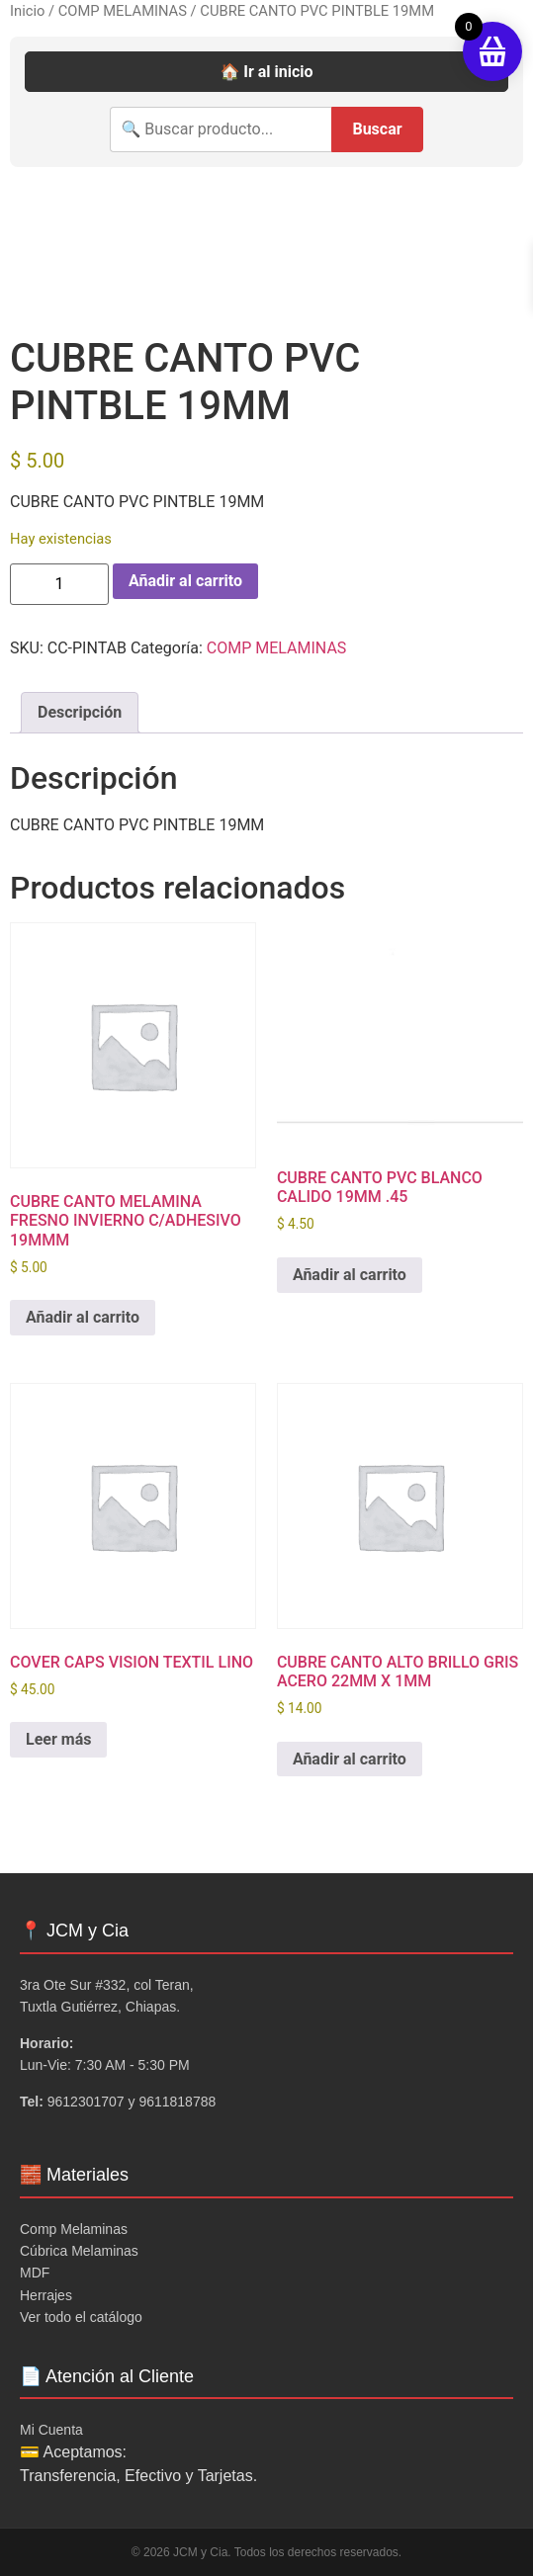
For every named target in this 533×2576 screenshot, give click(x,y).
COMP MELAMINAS (122, 11)
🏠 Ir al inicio (266, 71)
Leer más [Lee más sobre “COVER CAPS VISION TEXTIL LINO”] (58, 1739)
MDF (34, 2272)
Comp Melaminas (74, 2229)
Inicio (27, 11)
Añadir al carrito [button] (82, 1317)
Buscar (376, 129)
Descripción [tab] (80, 712)
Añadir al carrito (185, 580)
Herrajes (46, 2295)
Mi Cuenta (51, 2430)
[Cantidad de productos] (59, 584)
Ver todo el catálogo (81, 2317)
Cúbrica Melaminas (79, 2251)
